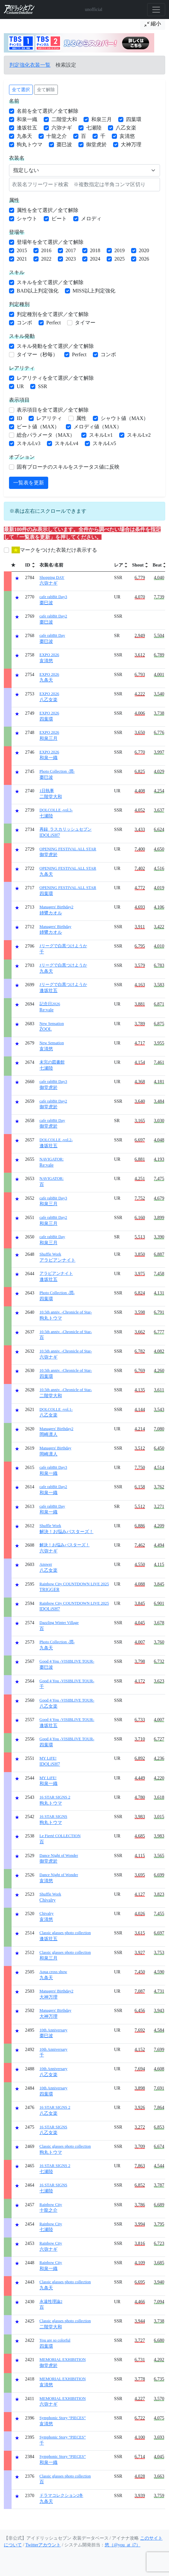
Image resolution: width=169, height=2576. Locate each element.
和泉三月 (101, 119)
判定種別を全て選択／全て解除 (53, 314)
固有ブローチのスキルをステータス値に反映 (68, 467)
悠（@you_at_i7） (122, 2545)
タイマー (85, 322)
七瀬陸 (94, 127)
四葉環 (133, 119)
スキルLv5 (104, 443)
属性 (81, 418)
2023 (71, 259)
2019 (119, 250)
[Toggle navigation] (156, 9)
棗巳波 (64, 144)
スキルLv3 (28, 443)
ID (19, 418)
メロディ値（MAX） (97, 426)
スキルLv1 (101, 435)
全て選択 (21, 89)
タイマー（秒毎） (37, 354)
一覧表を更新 (28, 482)
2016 (46, 250)
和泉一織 (27, 119)
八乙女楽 (126, 127)
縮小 (152, 24)
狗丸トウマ (29, 144)
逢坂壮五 (27, 127)
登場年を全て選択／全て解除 (50, 242)
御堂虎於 (96, 144)
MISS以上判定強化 (94, 290)
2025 (119, 259)
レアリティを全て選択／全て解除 (55, 378)
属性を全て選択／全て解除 (47, 210)
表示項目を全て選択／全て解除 (53, 410)
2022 (46, 259)
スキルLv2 (139, 435)
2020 (144, 250)
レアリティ (49, 418)
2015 (22, 250)
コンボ (24, 322)
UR (20, 386)
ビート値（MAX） (38, 426)
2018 (95, 250)
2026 (144, 259)
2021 (22, 259)
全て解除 (46, 89)
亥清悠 (127, 136)
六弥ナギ (61, 127)
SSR (42, 386)
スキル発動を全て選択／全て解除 (55, 346)
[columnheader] (29, 565)
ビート (59, 218)
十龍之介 (56, 136)
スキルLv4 (66, 443)
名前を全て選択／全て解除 (47, 111)
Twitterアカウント (43, 2545)
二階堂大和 (64, 119)
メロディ (91, 218)
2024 (95, 259)
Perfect (53, 322)
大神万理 (131, 144)
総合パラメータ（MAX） (46, 435)
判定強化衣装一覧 (29, 65)
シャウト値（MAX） (124, 418)
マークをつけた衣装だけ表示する (54, 550)
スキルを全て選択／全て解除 (50, 282)
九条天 (24, 136)
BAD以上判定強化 (37, 290)
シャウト (27, 218)
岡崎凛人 (56, 1431)
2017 (71, 250)
